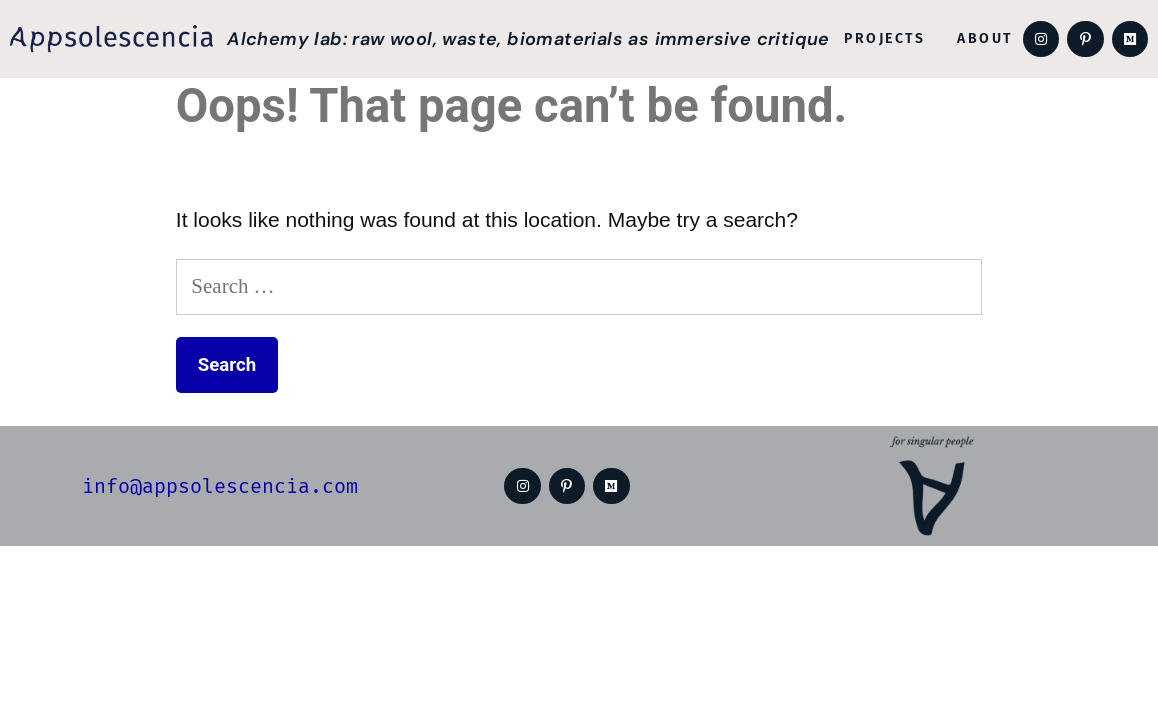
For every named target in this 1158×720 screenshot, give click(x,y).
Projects (884, 38)
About (985, 38)
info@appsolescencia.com (220, 486)
